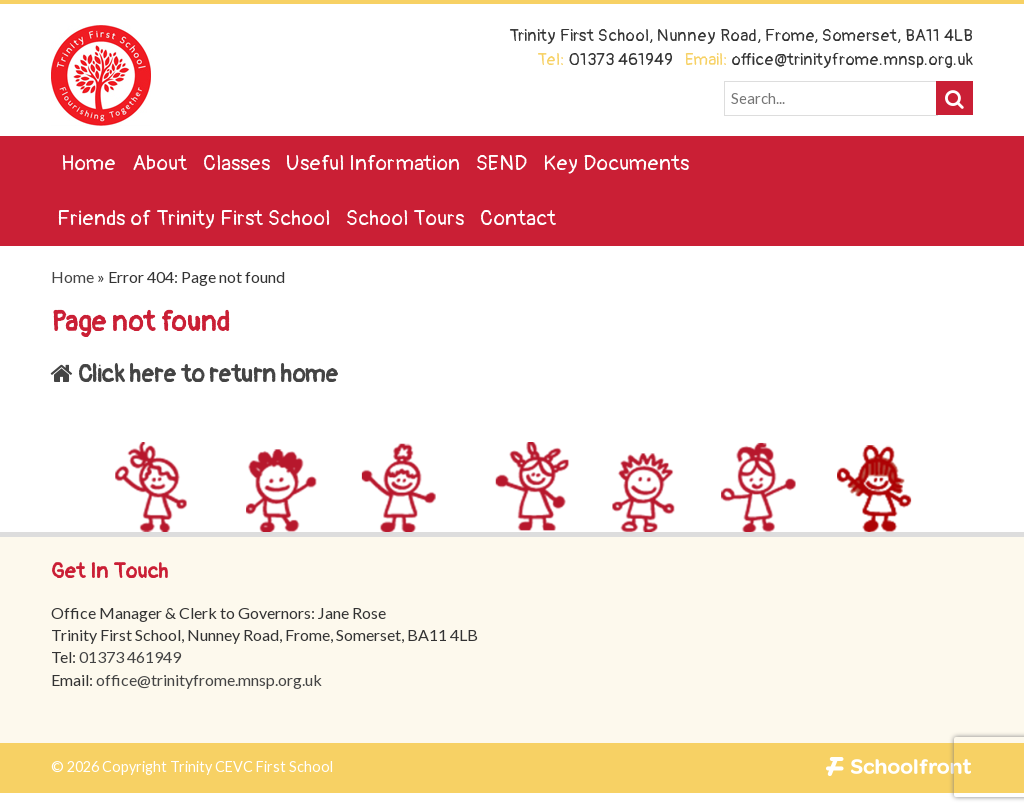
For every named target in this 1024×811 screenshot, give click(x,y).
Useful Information (373, 163)
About (159, 163)
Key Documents (616, 163)
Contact (518, 218)
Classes (236, 163)
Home (88, 163)
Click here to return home (194, 374)
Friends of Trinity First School (193, 218)
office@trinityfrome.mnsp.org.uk (209, 679)
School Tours (405, 218)
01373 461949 (130, 656)
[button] (954, 98)
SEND (501, 163)
